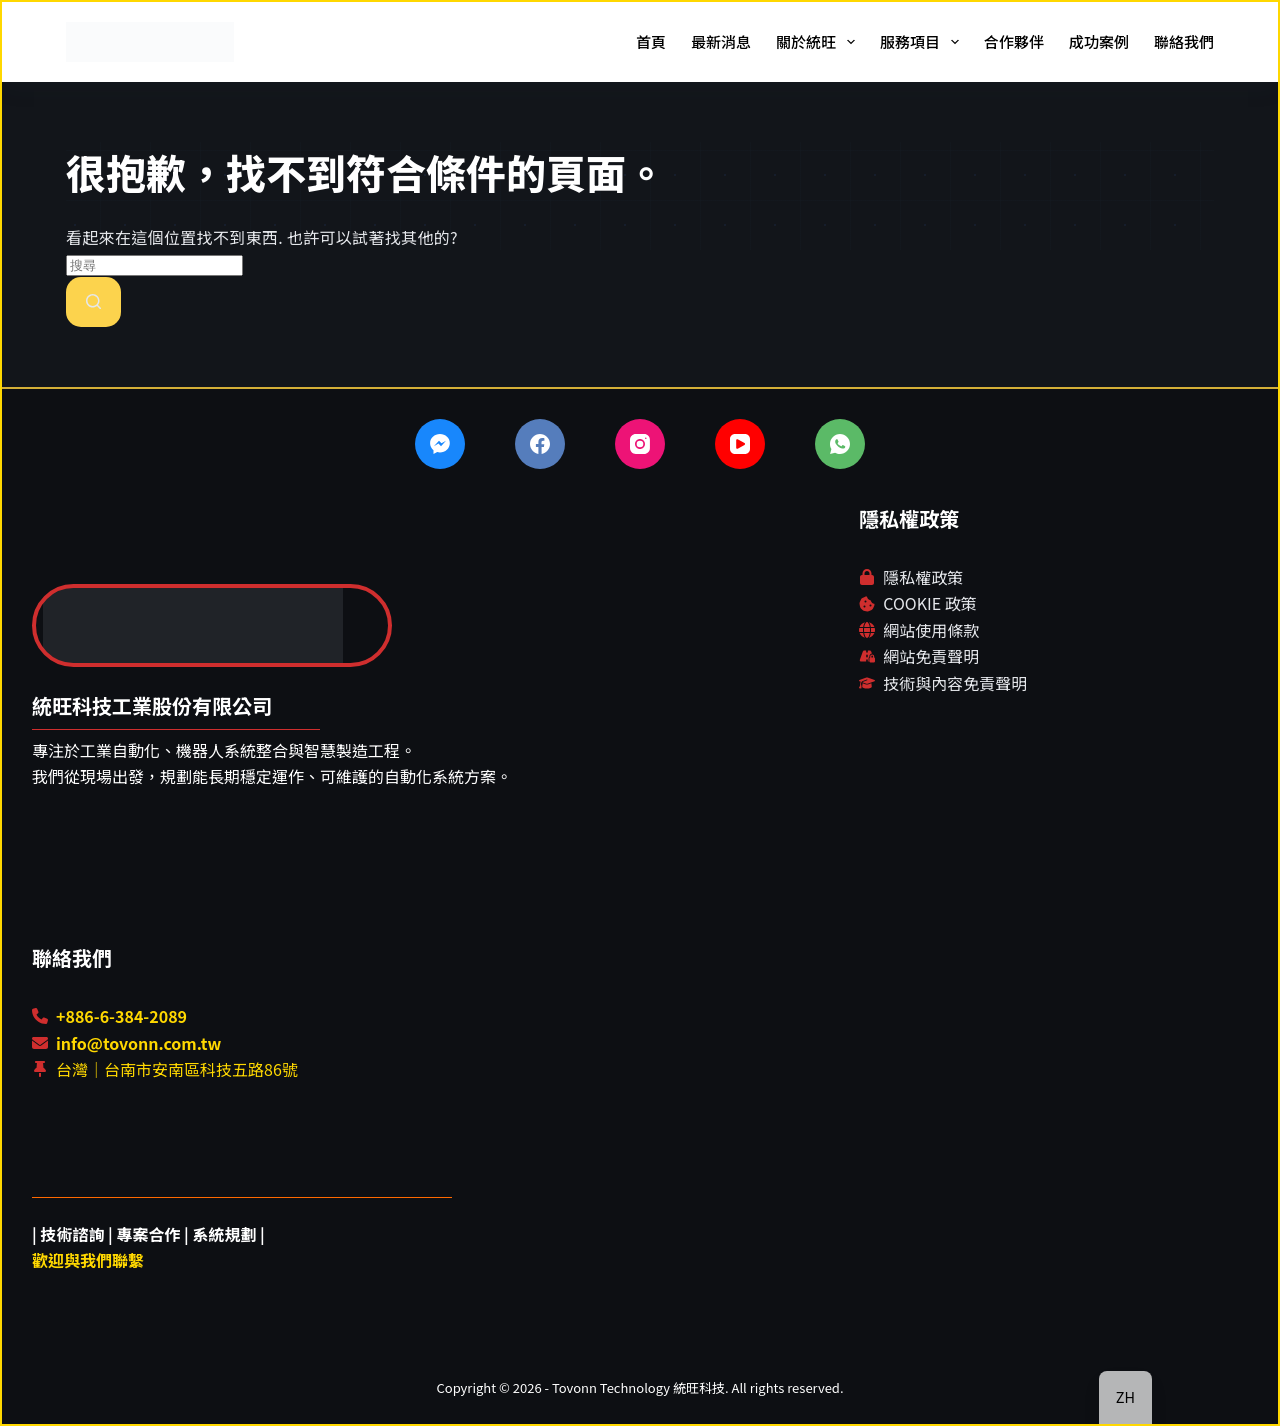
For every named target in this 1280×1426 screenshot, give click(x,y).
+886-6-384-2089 (121, 1016)
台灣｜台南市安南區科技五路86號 (177, 1069)
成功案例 (1099, 41)
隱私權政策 (923, 577)
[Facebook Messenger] (440, 444)
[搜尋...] (154, 265)
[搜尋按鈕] (93, 302)
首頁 (651, 41)
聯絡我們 (1184, 41)
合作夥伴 (1014, 41)
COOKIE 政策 (929, 603)
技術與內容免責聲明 (955, 683)
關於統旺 (819, 42)
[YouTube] (740, 444)
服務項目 (923, 42)
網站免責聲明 (931, 656)
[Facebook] (540, 444)
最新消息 (721, 41)
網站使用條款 (931, 630)
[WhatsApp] (840, 444)
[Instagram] (640, 444)
